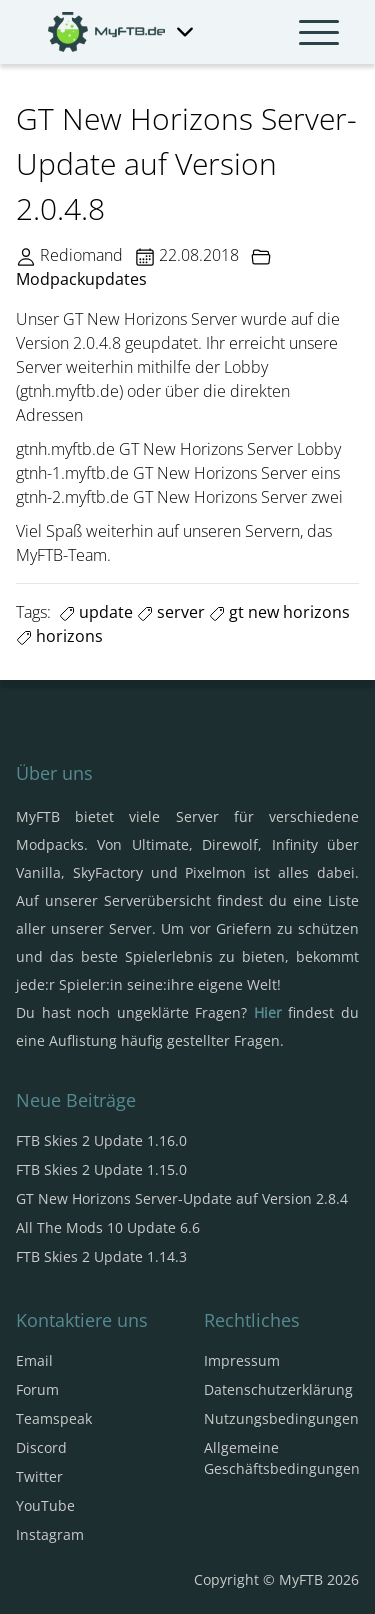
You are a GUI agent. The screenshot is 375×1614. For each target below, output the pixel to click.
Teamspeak (54, 1418)
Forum (37, 1389)
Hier (268, 1012)
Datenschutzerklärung (278, 1389)
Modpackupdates (81, 279)
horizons (59, 636)
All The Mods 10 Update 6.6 (108, 1227)
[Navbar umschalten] (319, 32)
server (171, 612)
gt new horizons (279, 612)
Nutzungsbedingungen (281, 1418)
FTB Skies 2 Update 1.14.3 (101, 1256)
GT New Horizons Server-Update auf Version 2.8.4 (182, 1198)
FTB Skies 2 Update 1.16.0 (101, 1140)
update (96, 612)
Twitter (39, 1476)
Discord (41, 1447)
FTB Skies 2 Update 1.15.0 (101, 1169)
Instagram (50, 1534)
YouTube (45, 1505)
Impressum (242, 1360)
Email (34, 1360)
